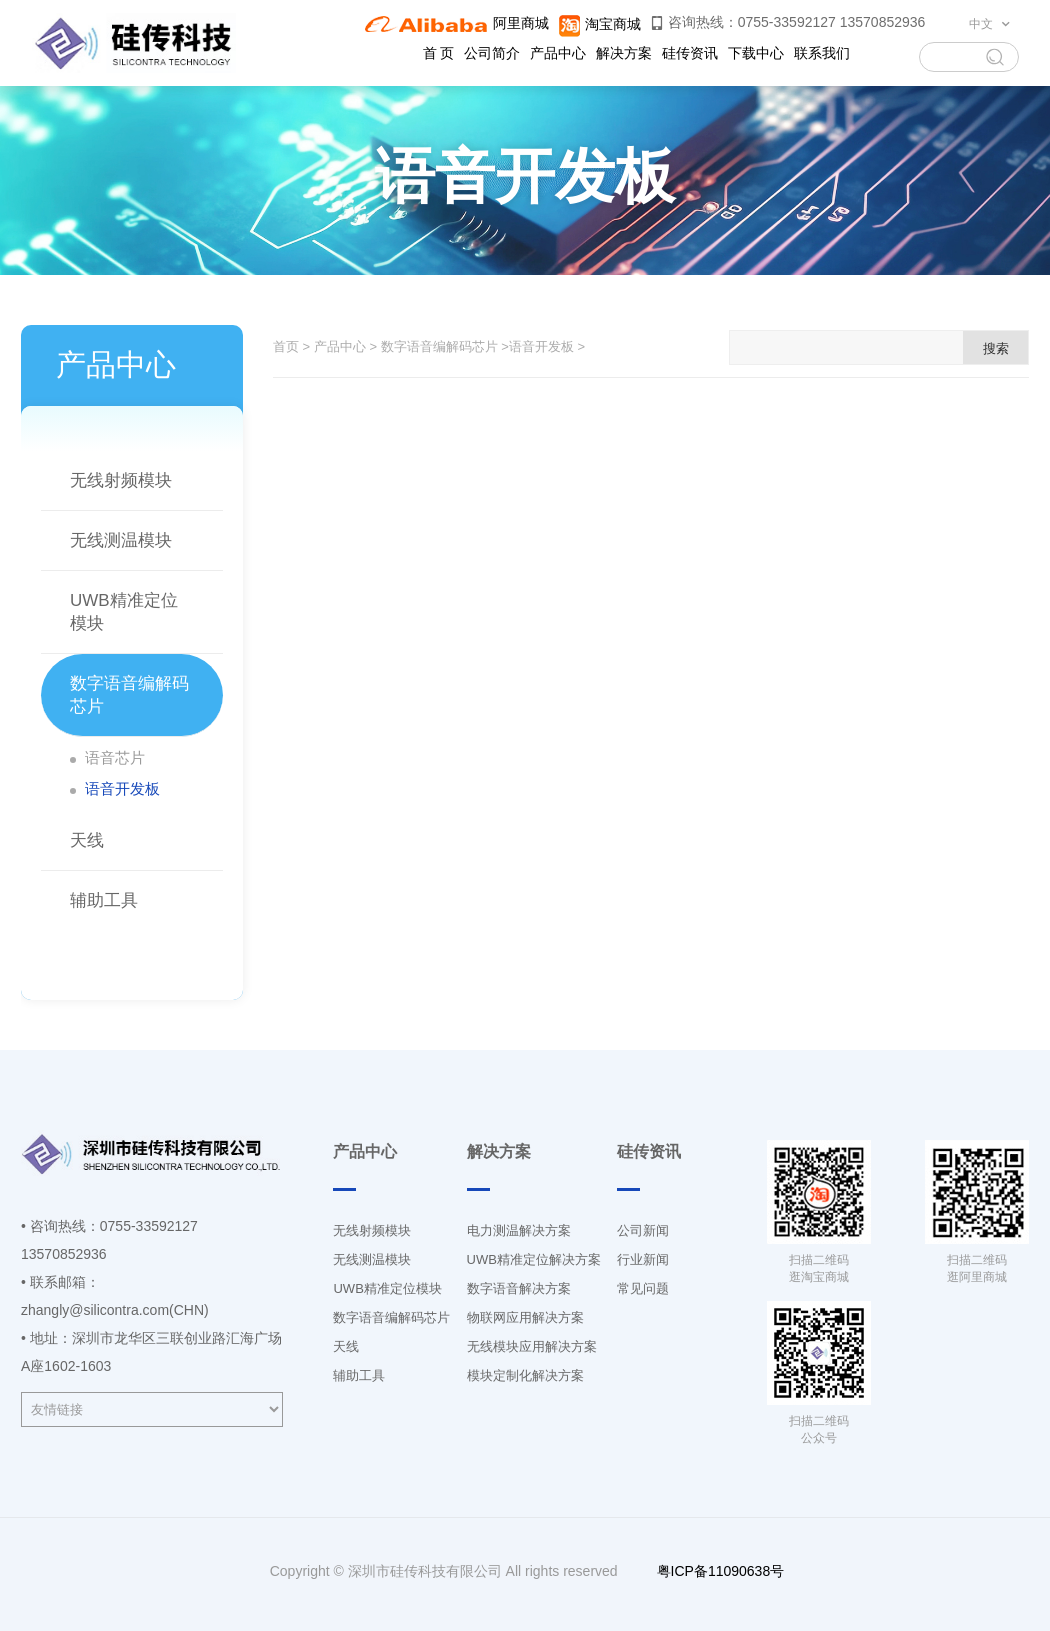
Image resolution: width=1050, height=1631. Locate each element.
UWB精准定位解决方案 (534, 1259)
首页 (286, 346)
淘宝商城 (599, 24)
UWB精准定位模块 (387, 1288)
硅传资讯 (690, 53)
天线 (87, 840)
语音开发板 (122, 788)
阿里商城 (456, 23)
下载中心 (756, 53)
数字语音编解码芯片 (439, 346)
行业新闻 (643, 1259)
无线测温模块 (121, 540)
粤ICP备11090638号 (719, 1571)
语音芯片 (115, 757)
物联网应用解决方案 (525, 1317)
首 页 (439, 53)
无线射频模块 (121, 480)
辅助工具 (104, 900)
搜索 (996, 348)
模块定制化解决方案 (525, 1375)
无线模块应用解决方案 (532, 1346)
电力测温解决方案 (519, 1230)
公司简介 (492, 53)
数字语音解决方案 (519, 1288)
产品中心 (558, 53)
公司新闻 (643, 1230)
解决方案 (624, 53)
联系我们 (822, 53)
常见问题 (643, 1288)
